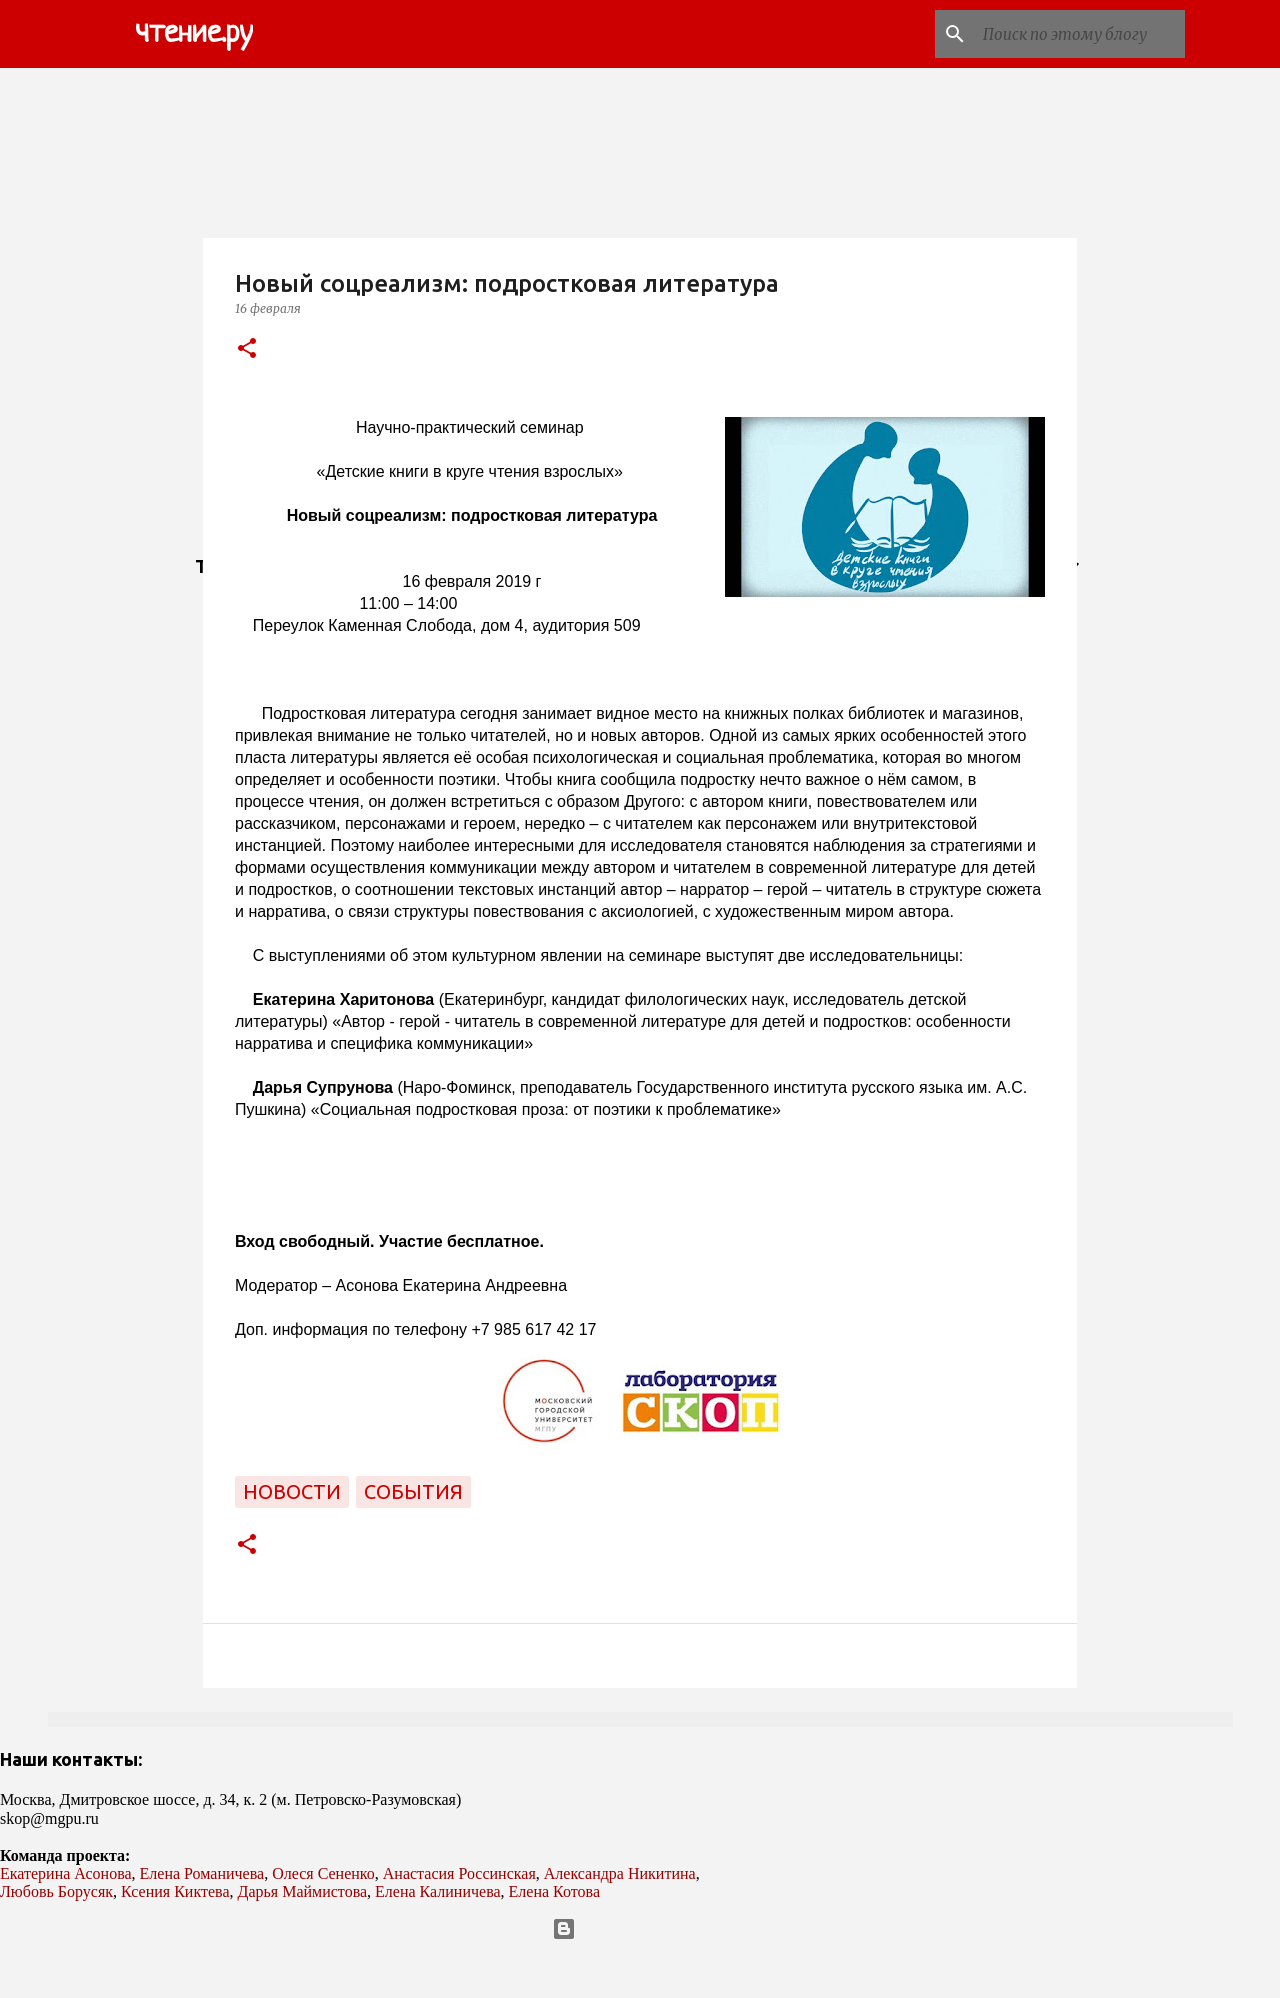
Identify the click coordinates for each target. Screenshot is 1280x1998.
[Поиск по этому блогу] (1080, 34)
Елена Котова (554, 1891)
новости (292, 1491)
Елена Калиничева (438, 1891)
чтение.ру (194, 34)
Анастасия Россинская (459, 1873)
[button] (247, 349)
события (413, 1491)
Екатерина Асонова (66, 1873)
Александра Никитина (620, 1873)
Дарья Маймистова (303, 1891)
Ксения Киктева (175, 1891)
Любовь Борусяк (56, 1891)
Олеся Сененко (323, 1873)
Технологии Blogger (640, 1929)
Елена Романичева (202, 1873)
